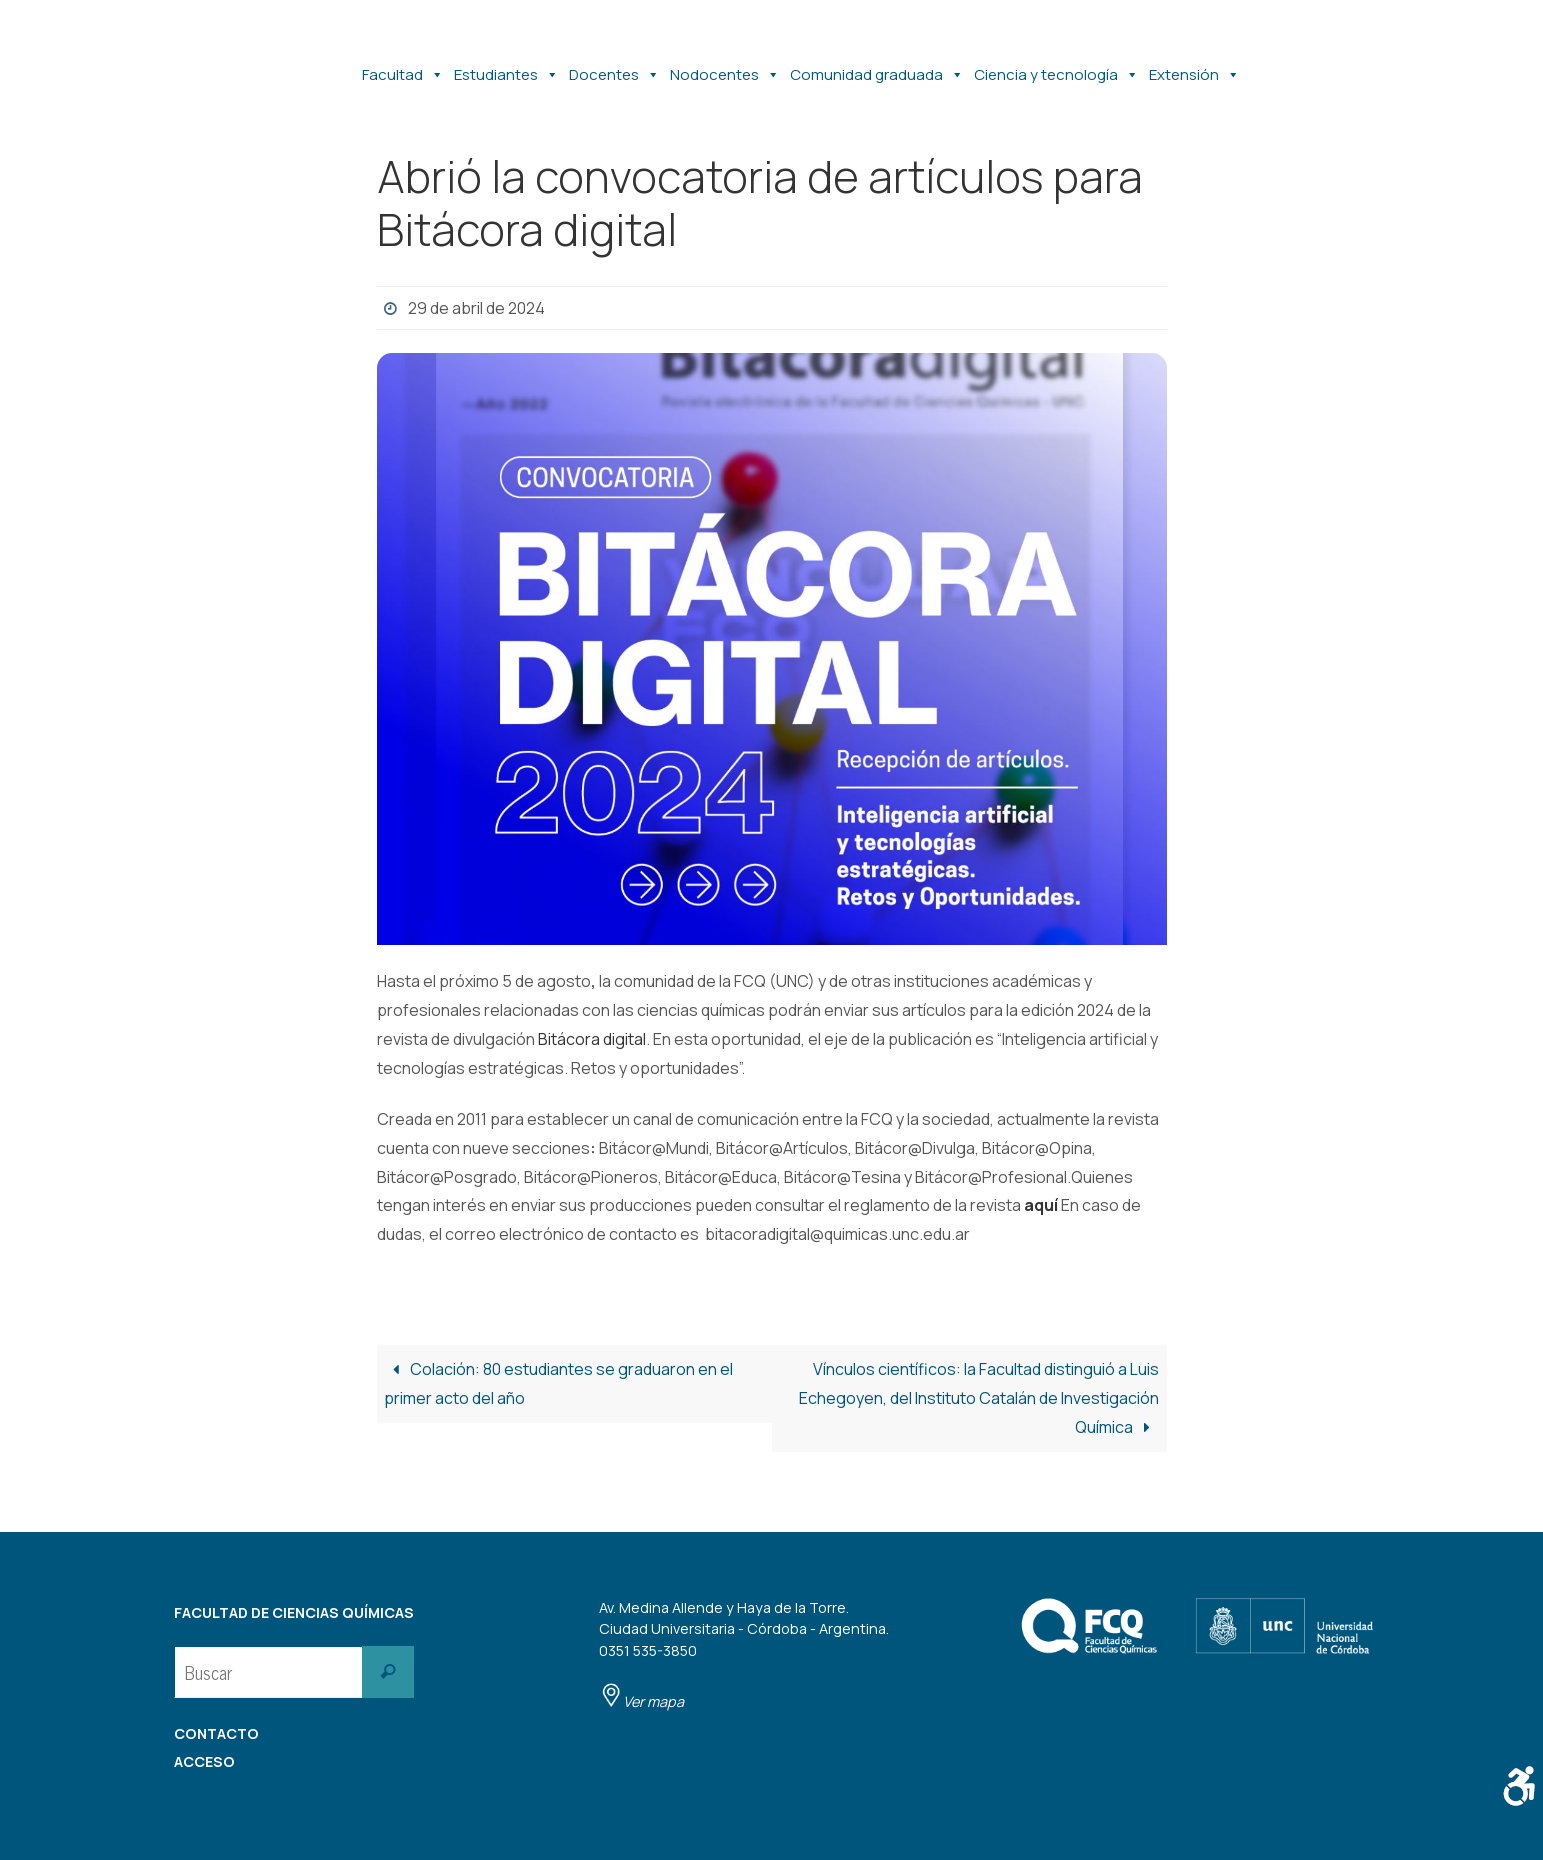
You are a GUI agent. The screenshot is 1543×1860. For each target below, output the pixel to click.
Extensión (1194, 65)
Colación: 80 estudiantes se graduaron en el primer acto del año (558, 1383)
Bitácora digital (592, 1039)
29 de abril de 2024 (476, 308)
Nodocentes (725, 65)
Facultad (403, 65)
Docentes (614, 65)
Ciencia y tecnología (1056, 65)
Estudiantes (506, 65)
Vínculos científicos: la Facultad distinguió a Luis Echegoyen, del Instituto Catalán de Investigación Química (979, 1398)
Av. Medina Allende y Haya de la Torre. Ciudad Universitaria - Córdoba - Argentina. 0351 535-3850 (744, 1654)
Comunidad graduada (877, 65)
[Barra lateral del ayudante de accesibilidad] (1519, 1786)
